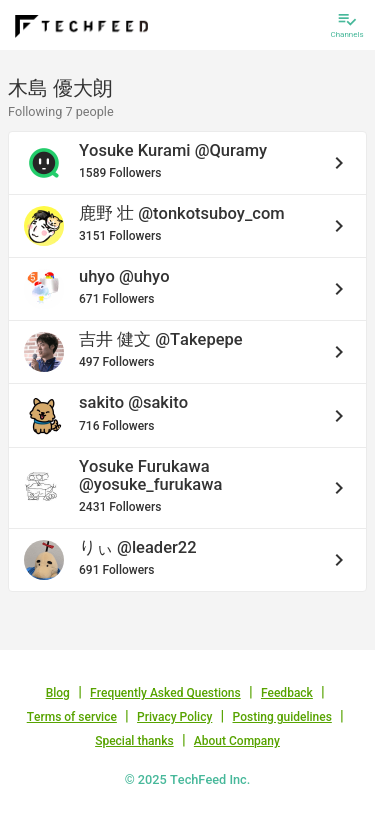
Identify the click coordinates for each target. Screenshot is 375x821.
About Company (237, 741)
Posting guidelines (282, 717)
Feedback (287, 693)
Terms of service (72, 717)
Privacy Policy (174, 717)
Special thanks (134, 741)
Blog (58, 693)
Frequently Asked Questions (165, 693)
